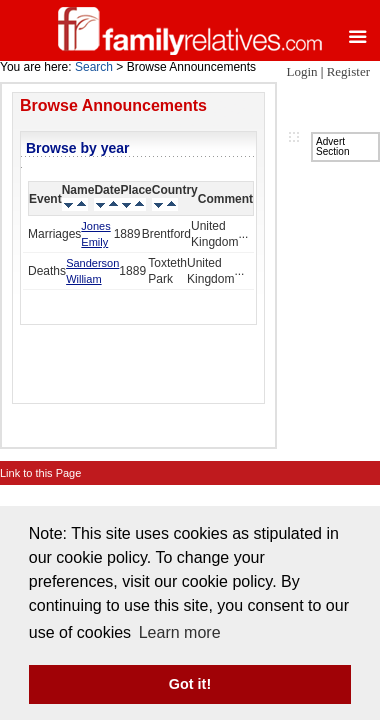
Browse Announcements (113, 105)
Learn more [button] (180, 632)
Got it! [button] (190, 684)
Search (94, 67)
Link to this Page (40, 473)
